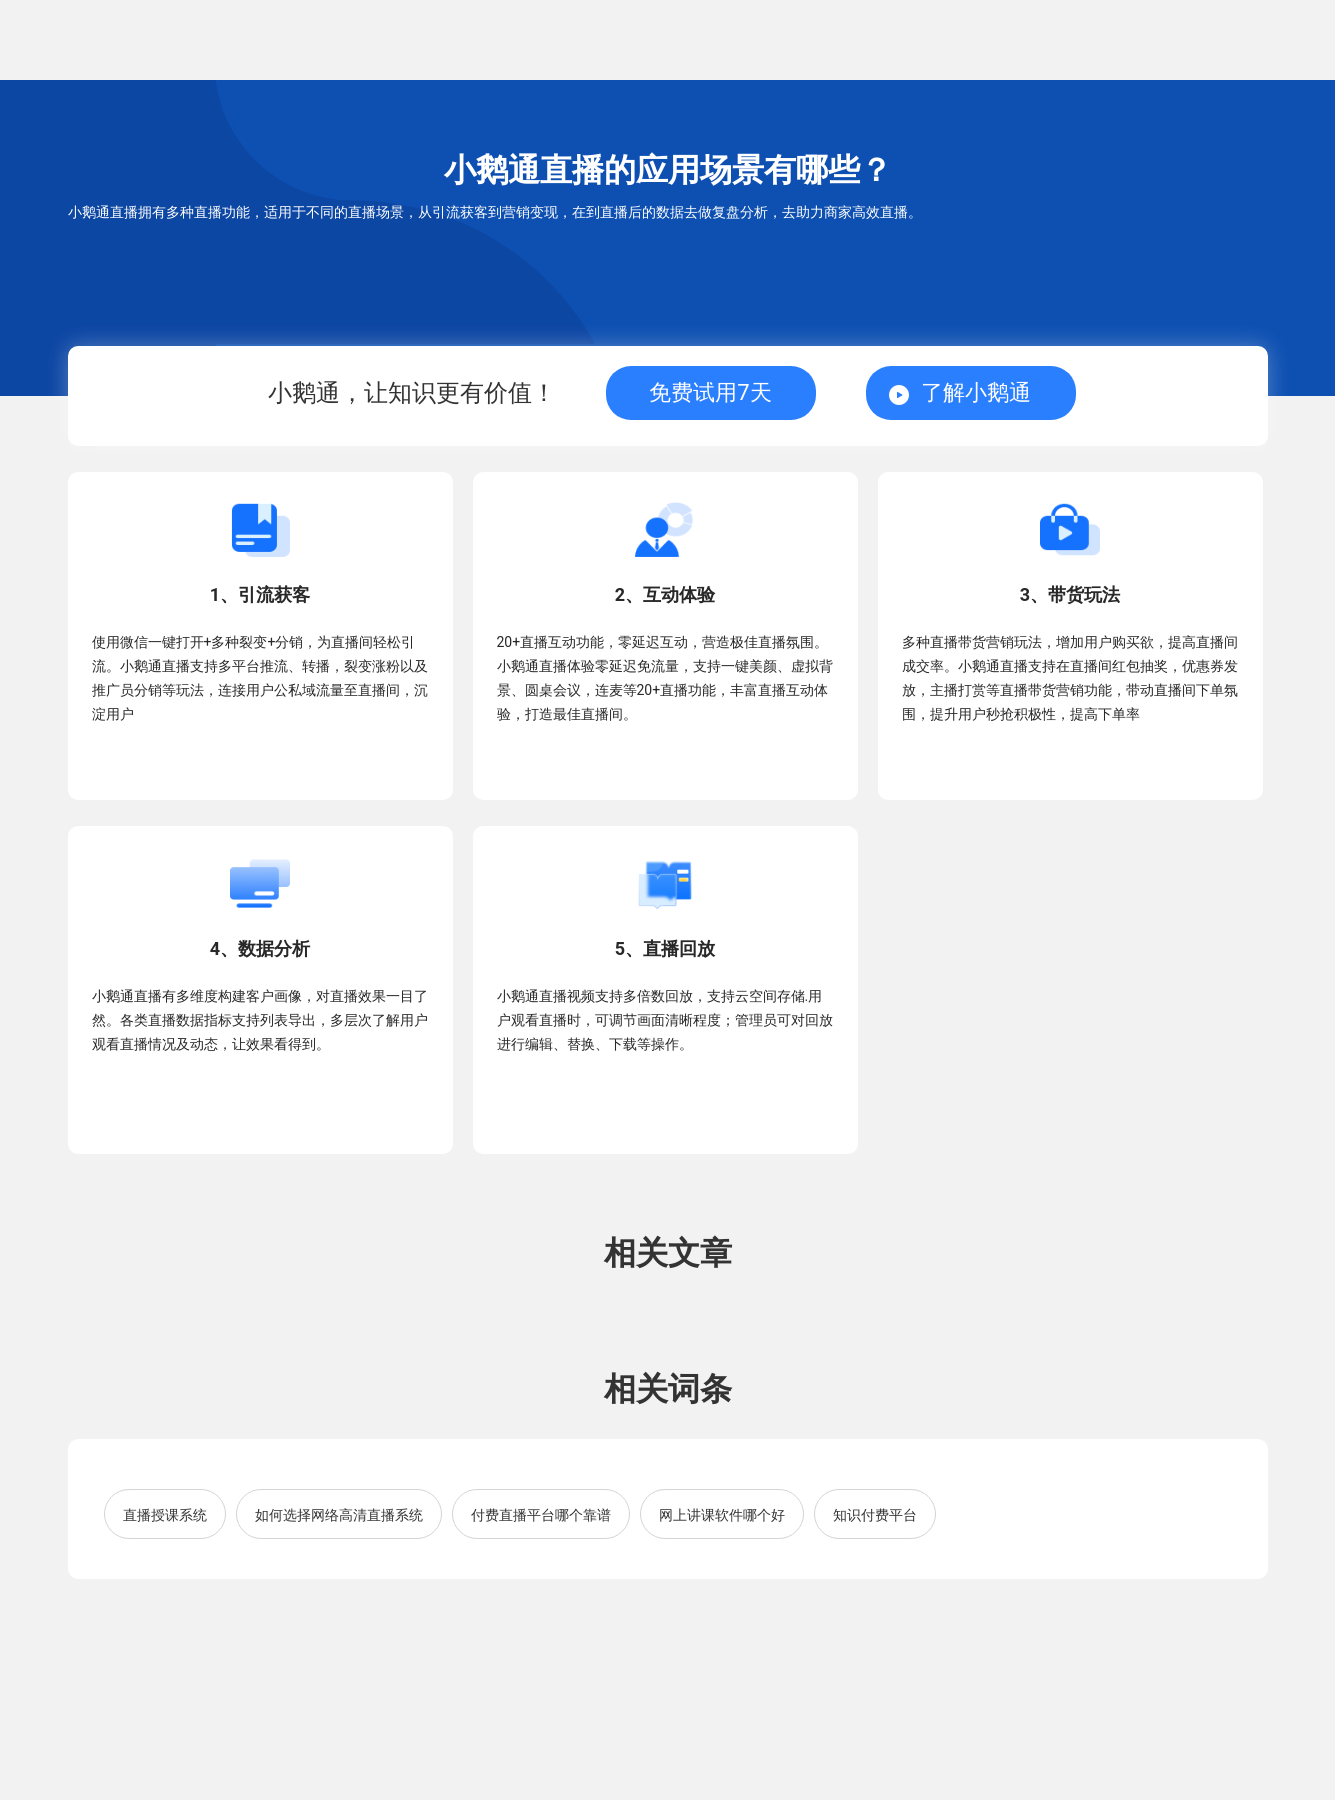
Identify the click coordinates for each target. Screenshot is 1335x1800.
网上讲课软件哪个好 (722, 1515)
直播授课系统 (165, 1515)
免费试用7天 (710, 392)
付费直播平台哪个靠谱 (541, 1515)
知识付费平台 (875, 1515)
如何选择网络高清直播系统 (339, 1515)
